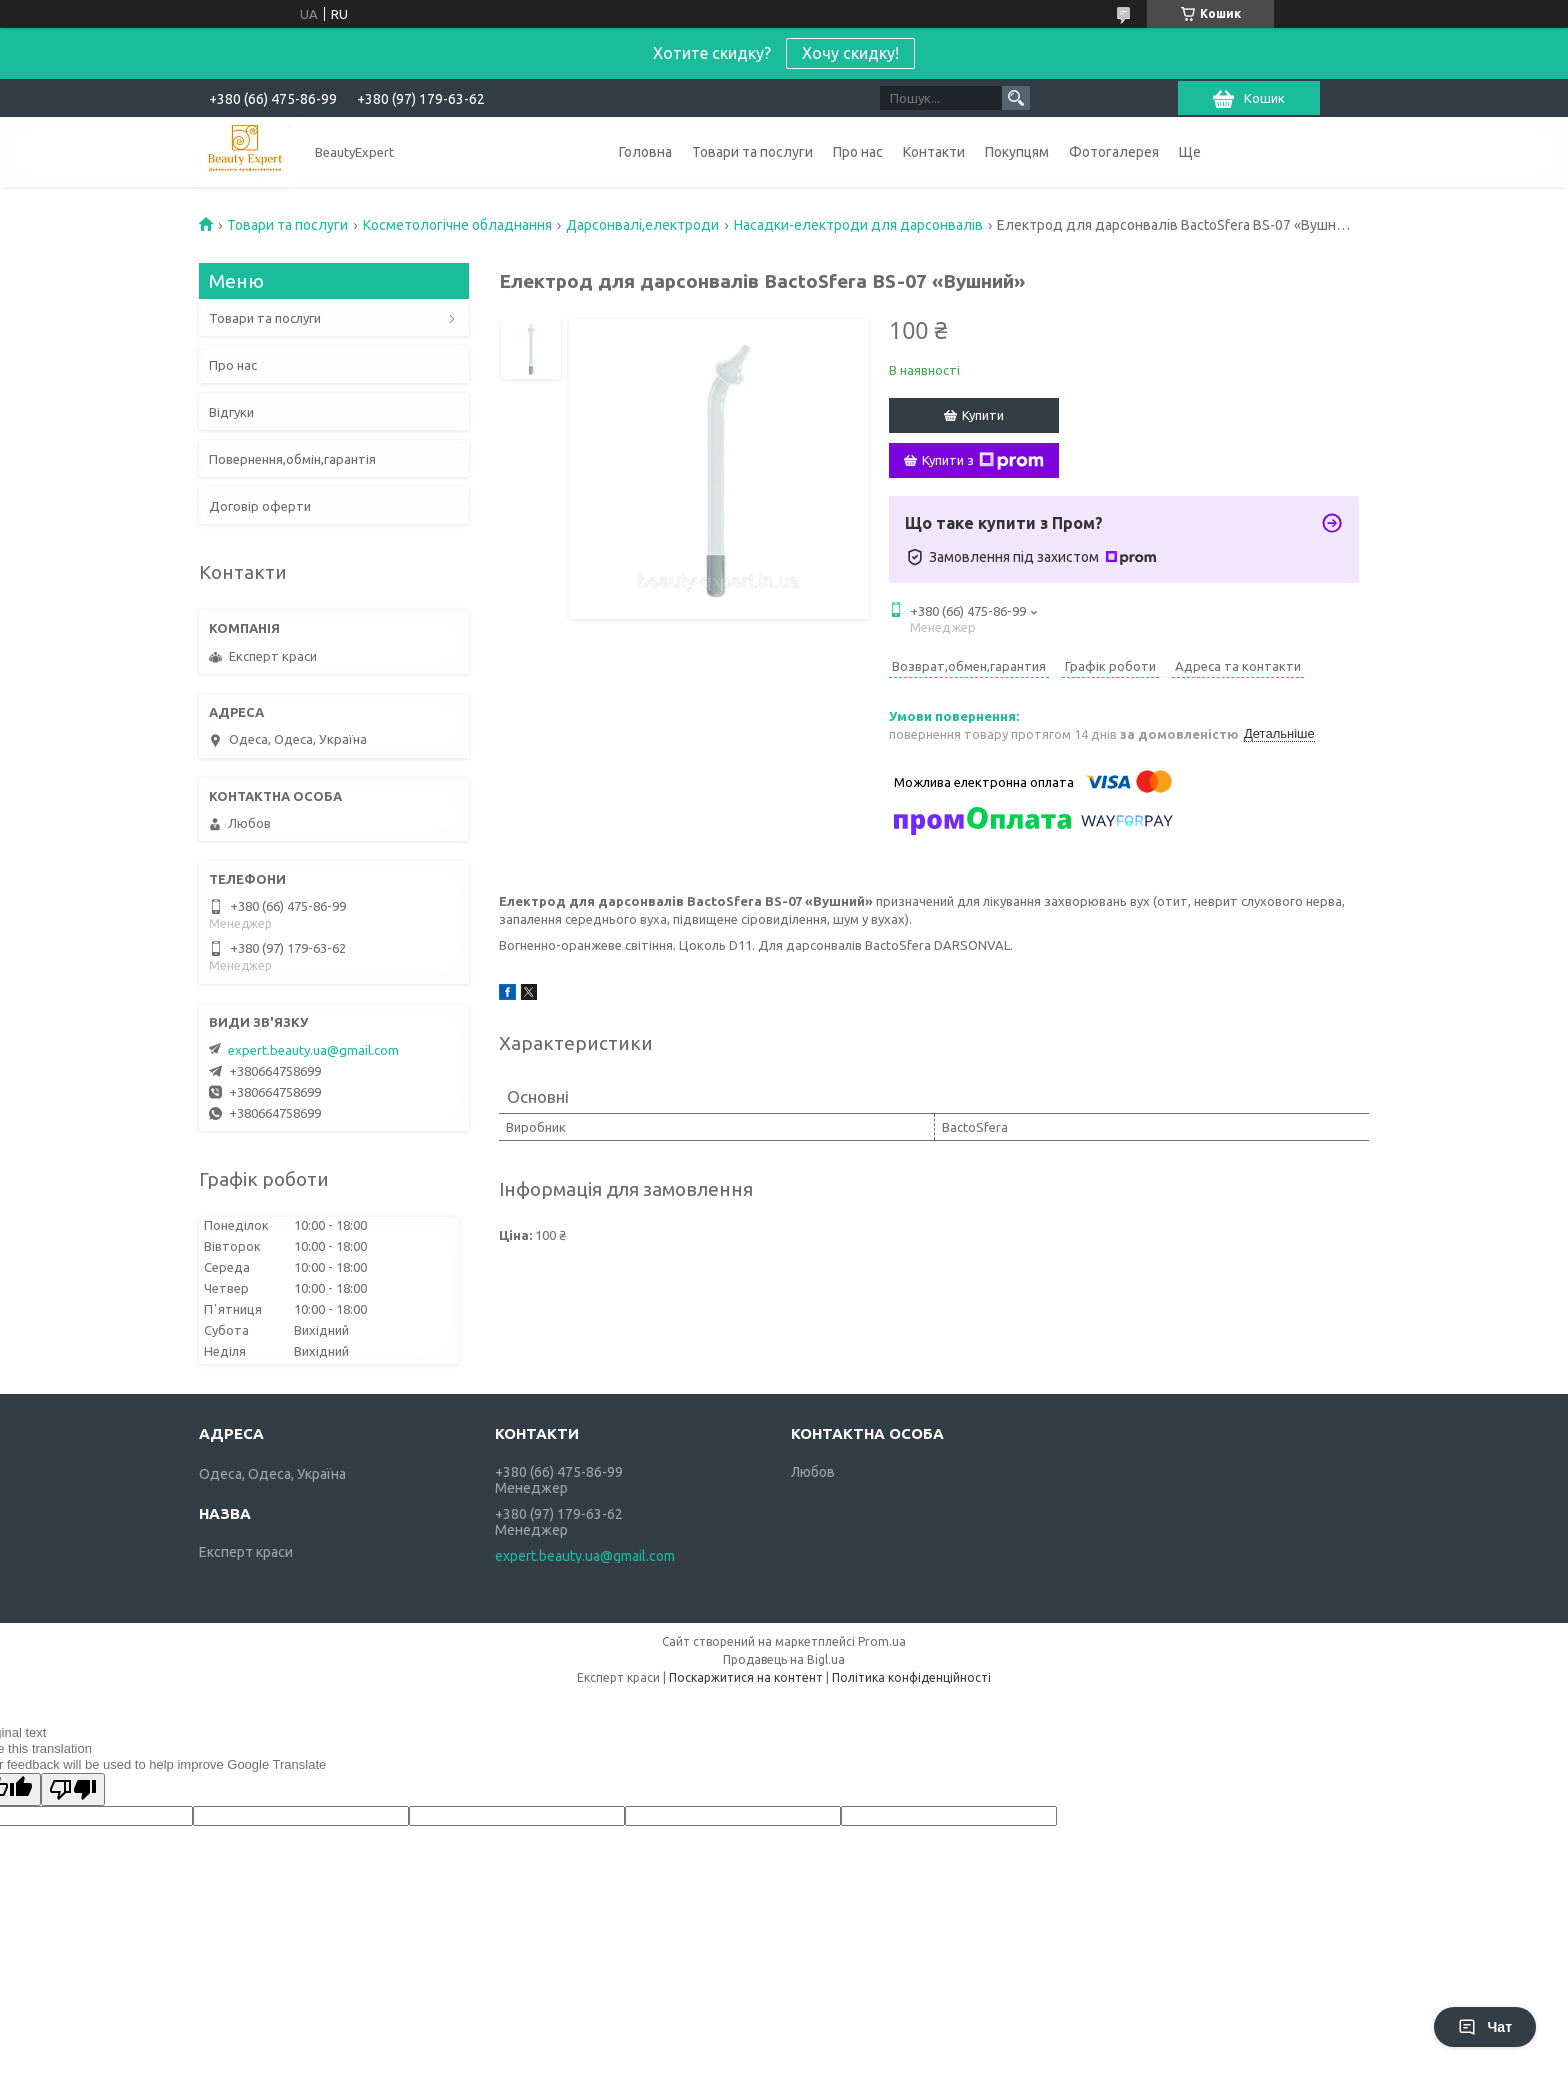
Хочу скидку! (850, 53)
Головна (645, 152)
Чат (1485, 2027)
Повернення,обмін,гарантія (292, 459)
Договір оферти (260, 506)
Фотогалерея (1114, 152)
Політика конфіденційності (911, 1677)
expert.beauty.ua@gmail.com (313, 1050)
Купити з (983, 461)
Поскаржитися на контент (746, 1677)
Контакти (934, 152)
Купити (983, 415)
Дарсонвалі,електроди (642, 225)
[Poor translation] (73, 1789)
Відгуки (231, 412)
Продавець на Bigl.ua (784, 1659)
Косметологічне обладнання (457, 225)
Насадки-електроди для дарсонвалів (858, 225)
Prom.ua (882, 1641)
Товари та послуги (752, 152)
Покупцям (1017, 152)
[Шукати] (1016, 98)
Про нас (858, 152)
